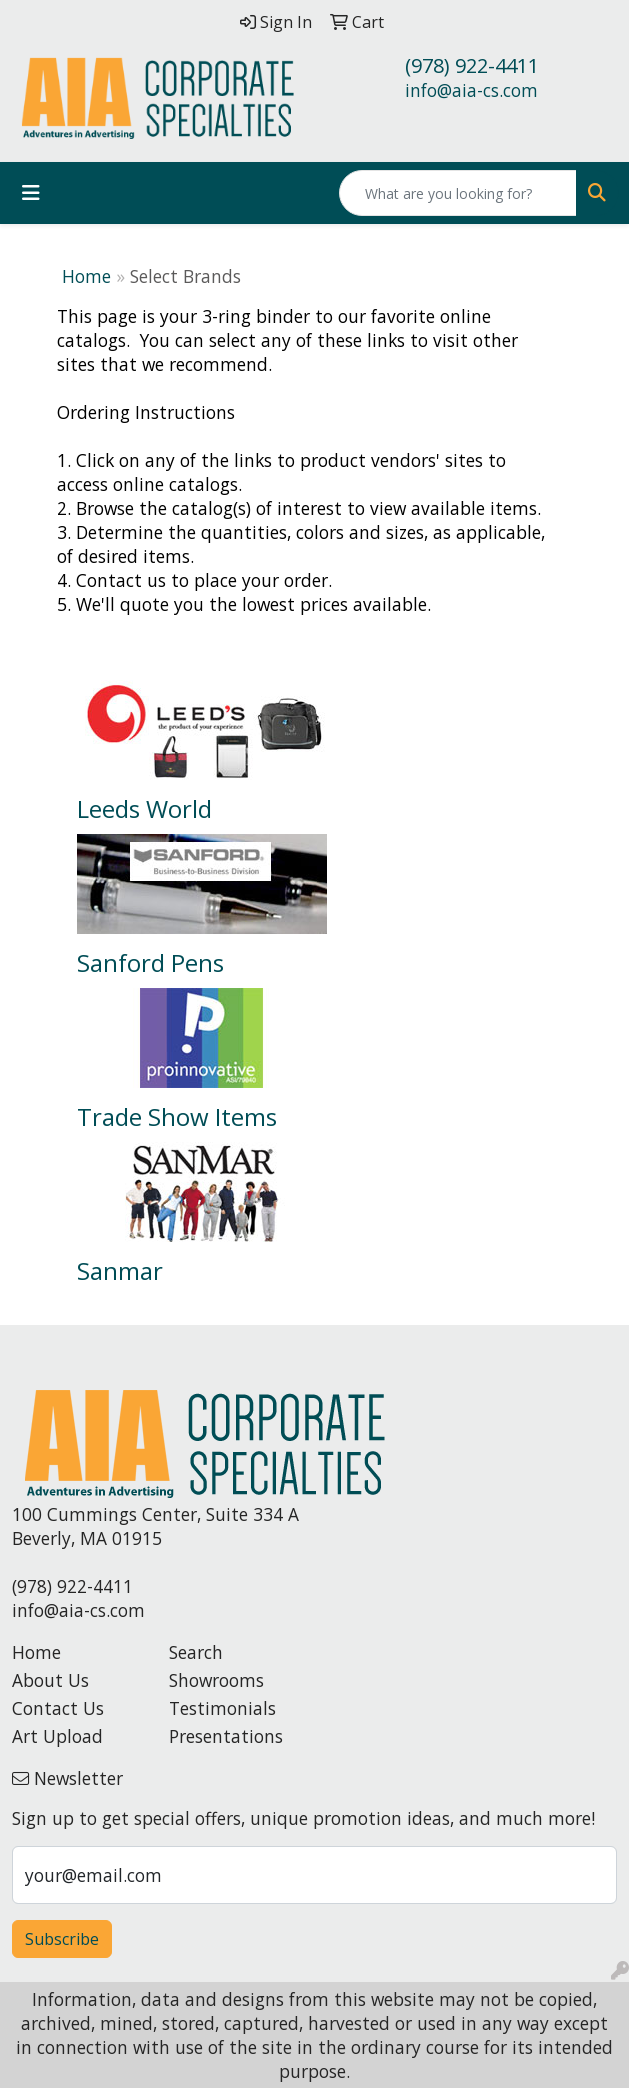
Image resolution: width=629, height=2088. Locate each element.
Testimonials (222, 1708)
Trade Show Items (177, 1116)
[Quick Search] (458, 193)
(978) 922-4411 (472, 65)
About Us (50, 1680)
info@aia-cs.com (471, 90)
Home (86, 276)
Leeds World (144, 808)
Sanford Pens (150, 962)
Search (196, 1652)
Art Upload (57, 1736)
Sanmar (120, 1270)
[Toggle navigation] (31, 193)
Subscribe (62, 1939)
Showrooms (216, 1680)
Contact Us (58, 1708)
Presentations (226, 1736)
